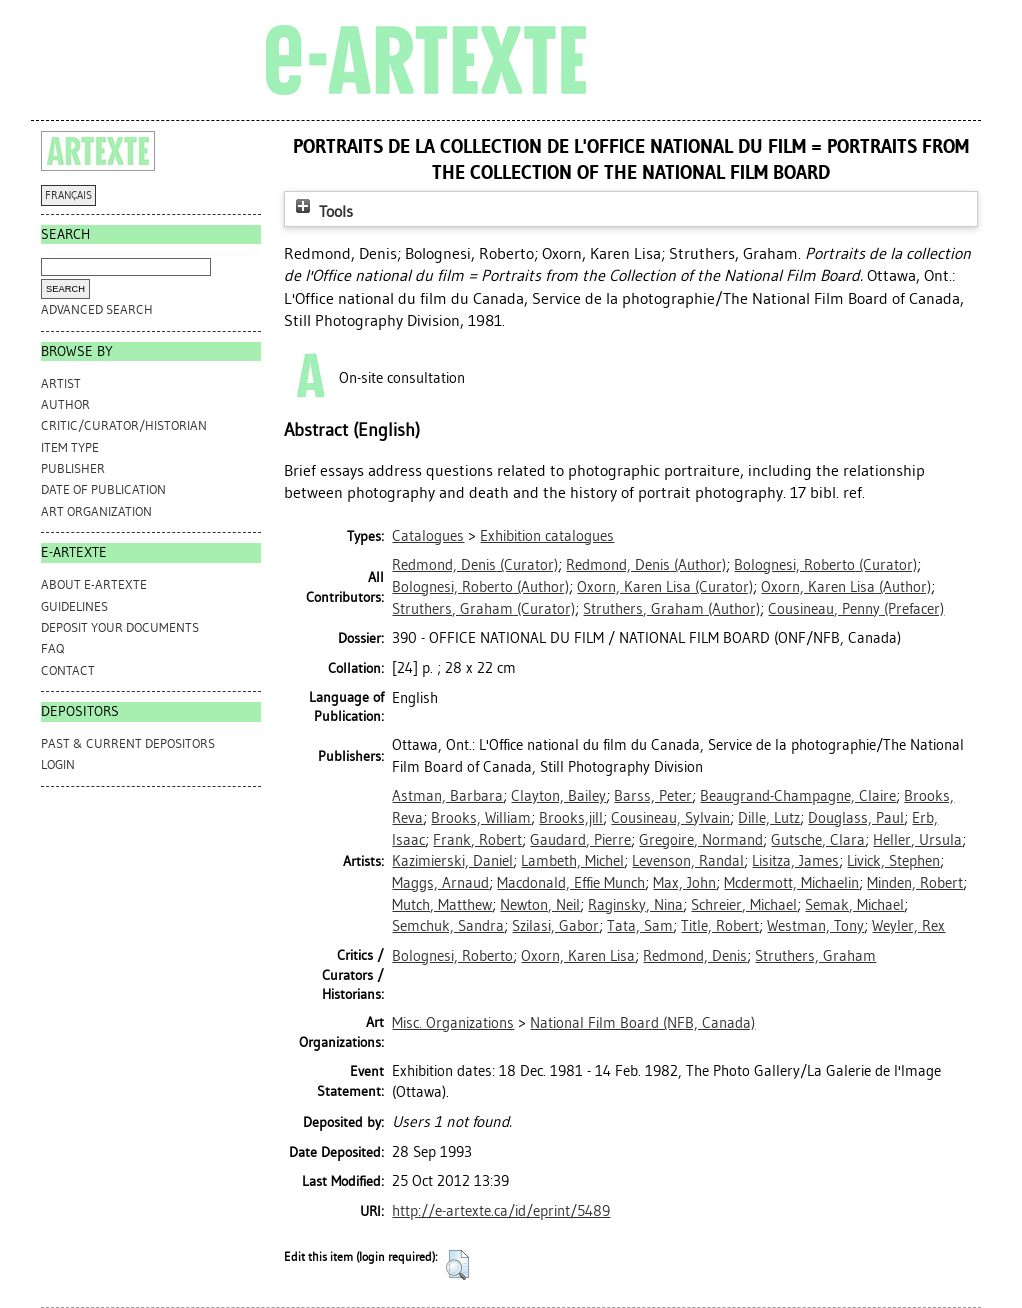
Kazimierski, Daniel (452, 861)
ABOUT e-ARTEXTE (94, 584)
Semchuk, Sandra (448, 926)
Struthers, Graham (815, 956)
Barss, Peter (653, 796)
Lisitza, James (795, 861)
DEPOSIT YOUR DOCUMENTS (120, 627)
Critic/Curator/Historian (124, 425)
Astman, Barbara (447, 796)
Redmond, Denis (695, 956)
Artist (61, 383)
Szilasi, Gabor (555, 926)
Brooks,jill (571, 818)
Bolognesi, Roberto (452, 956)
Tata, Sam (640, 926)
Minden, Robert (915, 883)
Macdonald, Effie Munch (571, 883)
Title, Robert (720, 926)
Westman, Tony (815, 926)
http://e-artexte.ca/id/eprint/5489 (501, 1211)
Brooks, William (481, 818)
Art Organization (96, 511)
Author (65, 404)
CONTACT (68, 670)
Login (58, 764)
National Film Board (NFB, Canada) (642, 1023)
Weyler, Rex (908, 926)
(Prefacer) (856, 609)
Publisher (73, 468)
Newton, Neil (540, 905)
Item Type (70, 447)
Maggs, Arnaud (440, 883)
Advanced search (97, 309)
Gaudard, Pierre (580, 840)
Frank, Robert (477, 840)
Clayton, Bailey (558, 796)
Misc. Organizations (453, 1023)
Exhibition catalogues (547, 536)
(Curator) (475, 565)
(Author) (646, 565)
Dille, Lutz (769, 818)
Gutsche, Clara (818, 840)
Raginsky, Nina (635, 905)
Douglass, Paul (856, 818)
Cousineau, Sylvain (670, 818)
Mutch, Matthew (442, 905)
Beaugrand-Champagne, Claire (798, 796)
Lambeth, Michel (572, 861)
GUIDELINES (74, 606)
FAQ (52, 648)
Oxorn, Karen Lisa (578, 956)
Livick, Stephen (893, 861)
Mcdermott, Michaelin (791, 883)
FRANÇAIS (68, 195)
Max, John (684, 883)
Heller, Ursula (917, 840)
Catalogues (428, 536)
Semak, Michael (854, 905)
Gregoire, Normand (701, 840)
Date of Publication (103, 489)
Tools (322, 211)
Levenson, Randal (688, 861)
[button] (457, 1265)
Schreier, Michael (744, 905)
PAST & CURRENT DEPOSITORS (128, 743)
